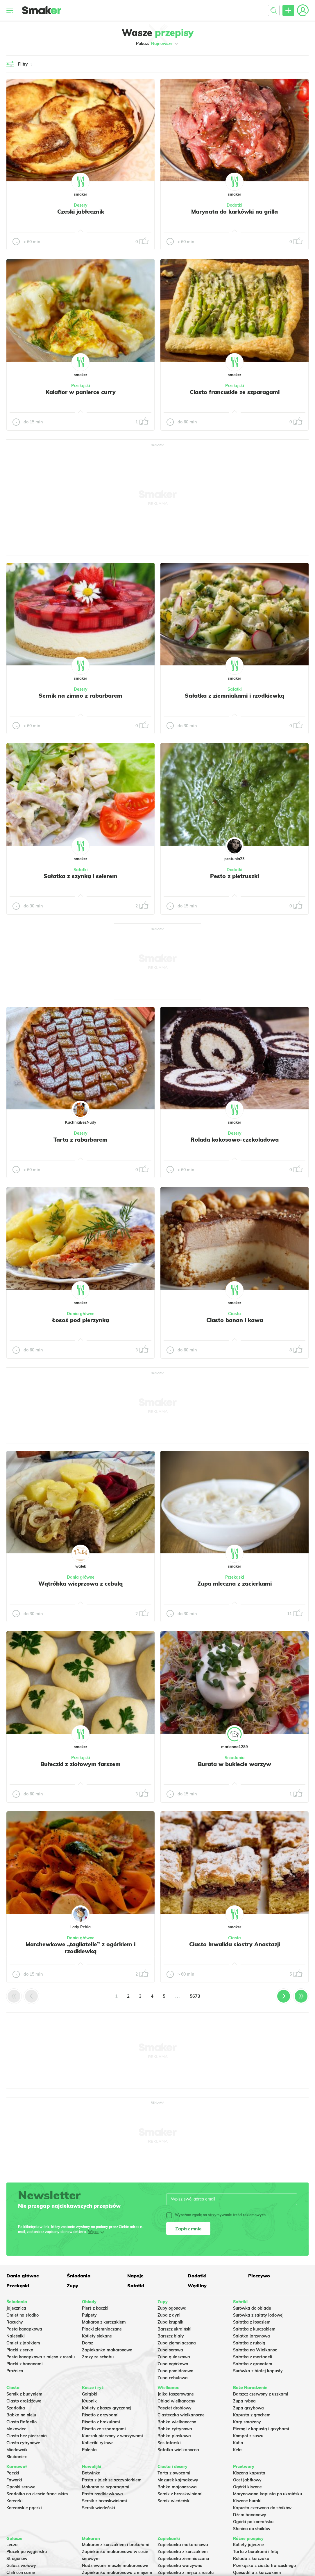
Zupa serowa (170, 2350)
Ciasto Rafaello (21, 2422)
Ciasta (234, 1313)
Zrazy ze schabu (98, 2357)
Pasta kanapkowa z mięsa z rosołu (40, 2357)
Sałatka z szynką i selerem (80, 876)
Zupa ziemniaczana (177, 2343)
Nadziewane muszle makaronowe (115, 2565)
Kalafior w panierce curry (81, 392)
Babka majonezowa (177, 2487)
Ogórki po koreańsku (253, 2521)
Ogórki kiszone (247, 2487)
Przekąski (80, 385)
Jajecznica (16, 2308)
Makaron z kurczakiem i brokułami (115, 2544)
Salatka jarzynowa (251, 2336)
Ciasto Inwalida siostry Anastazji (234, 1944)
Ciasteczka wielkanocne (181, 2415)
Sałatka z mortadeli (252, 2357)
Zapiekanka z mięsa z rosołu (186, 2572)
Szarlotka (15, 2408)
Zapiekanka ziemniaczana (183, 2558)
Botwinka (91, 2473)
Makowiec (16, 2428)
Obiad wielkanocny (176, 2401)
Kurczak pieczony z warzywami (112, 2435)
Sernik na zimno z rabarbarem (80, 695)
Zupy (72, 2285)
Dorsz (87, 2343)
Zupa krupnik (170, 2322)
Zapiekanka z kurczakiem (183, 2551)
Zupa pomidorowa (176, 2370)
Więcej (93, 2232)
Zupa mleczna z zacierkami (234, 1583)
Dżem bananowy (249, 2514)
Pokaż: (157, 43)
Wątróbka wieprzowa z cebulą (80, 1583)
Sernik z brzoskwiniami (104, 2500)
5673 (195, 1996)
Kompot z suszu (248, 2435)
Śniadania (235, 1757)
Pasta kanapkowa (24, 2329)
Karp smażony (247, 2422)
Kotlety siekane (97, 2336)
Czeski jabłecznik (80, 211)
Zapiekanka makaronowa (107, 2350)
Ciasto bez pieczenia (26, 2435)
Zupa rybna (244, 2401)
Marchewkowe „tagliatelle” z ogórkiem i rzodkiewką (80, 1948)
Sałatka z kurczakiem (254, 2329)
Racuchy (14, 2322)
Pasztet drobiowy (174, 2408)
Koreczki (14, 2500)
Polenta (89, 2449)
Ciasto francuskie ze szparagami (235, 392)
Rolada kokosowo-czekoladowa (235, 1139)
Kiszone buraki (247, 2500)
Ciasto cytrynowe (23, 2442)
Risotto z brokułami (101, 2422)
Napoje (135, 2276)
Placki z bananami (24, 2363)
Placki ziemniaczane (102, 2329)
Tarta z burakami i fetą (255, 2551)
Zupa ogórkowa (173, 2363)
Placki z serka (19, 2350)
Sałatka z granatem (252, 2363)
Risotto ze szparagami (104, 2428)
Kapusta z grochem (252, 2415)
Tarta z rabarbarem (80, 1139)
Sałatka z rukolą (249, 2343)
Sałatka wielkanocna (178, 2449)
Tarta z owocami (174, 2473)
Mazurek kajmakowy (178, 2480)
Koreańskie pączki (24, 2507)
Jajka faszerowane (176, 2394)
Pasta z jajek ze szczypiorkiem (112, 2480)
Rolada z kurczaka (251, 2558)
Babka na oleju (21, 2415)
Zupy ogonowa (172, 2308)
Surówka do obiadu (252, 2308)
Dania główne (80, 1313)
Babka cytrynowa (175, 2428)
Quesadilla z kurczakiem (257, 2572)
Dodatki (234, 205)
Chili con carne (20, 2572)
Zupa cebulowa (173, 2377)
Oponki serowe (20, 2487)
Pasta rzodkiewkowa (102, 2493)
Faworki (14, 2480)
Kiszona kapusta (249, 2473)
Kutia (238, 2442)
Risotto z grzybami (100, 2415)
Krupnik (89, 2401)
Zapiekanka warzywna (180, 2565)
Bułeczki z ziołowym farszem (80, 1764)
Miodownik (17, 2449)
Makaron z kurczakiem (104, 2322)
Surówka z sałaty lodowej (258, 2315)
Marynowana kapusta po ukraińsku (267, 2493)
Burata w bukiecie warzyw (234, 1764)
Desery (80, 205)
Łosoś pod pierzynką (80, 1320)
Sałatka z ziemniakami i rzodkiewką (234, 695)
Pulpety (89, 2315)
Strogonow (16, 2558)
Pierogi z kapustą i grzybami (261, 2428)
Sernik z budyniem (24, 2394)
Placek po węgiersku (26, 2551)
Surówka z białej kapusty (258, 2370)
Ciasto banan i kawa (234, 1320)
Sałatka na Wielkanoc (255, 2350)
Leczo (11, 2544)
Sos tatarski (169, 2442)
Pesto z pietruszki (234, 876)
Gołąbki (89, 2394)
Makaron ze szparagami (105, 2487)
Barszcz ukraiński (174, 2329)
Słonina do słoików (251, 2528)
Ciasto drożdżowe (23, 2401)
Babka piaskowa (174, 2435)
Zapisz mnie (188, 2229)
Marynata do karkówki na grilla (234, 211)
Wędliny (197, 2285)
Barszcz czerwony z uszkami (260, 2394)
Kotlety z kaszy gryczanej (106, 2408)
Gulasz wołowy (21, 2565)
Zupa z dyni (169, 2315)
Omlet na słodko (22, 2315)
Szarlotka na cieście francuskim (37, 2493)
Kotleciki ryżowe (98, 2442)
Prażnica (14, 2370)
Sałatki (235, 689)
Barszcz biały (171, 2336)
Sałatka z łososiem (252, 2322)
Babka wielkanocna (177, 2422)
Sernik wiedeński (98, 2507)
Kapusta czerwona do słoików (262, 2507)
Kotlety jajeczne (248, 2544)
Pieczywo (259, 2276)
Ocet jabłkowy (247, 2480)
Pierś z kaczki (95, 2308)
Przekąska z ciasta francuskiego (264, 2565)
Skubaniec (16, 2456)
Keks (237, 2449)
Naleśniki (15, 2336)
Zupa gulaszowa (174, 2357)
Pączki (12, 2473)
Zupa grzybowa (248, 2408)
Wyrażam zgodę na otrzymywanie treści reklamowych (216, 2215)
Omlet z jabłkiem (23, 2343)
